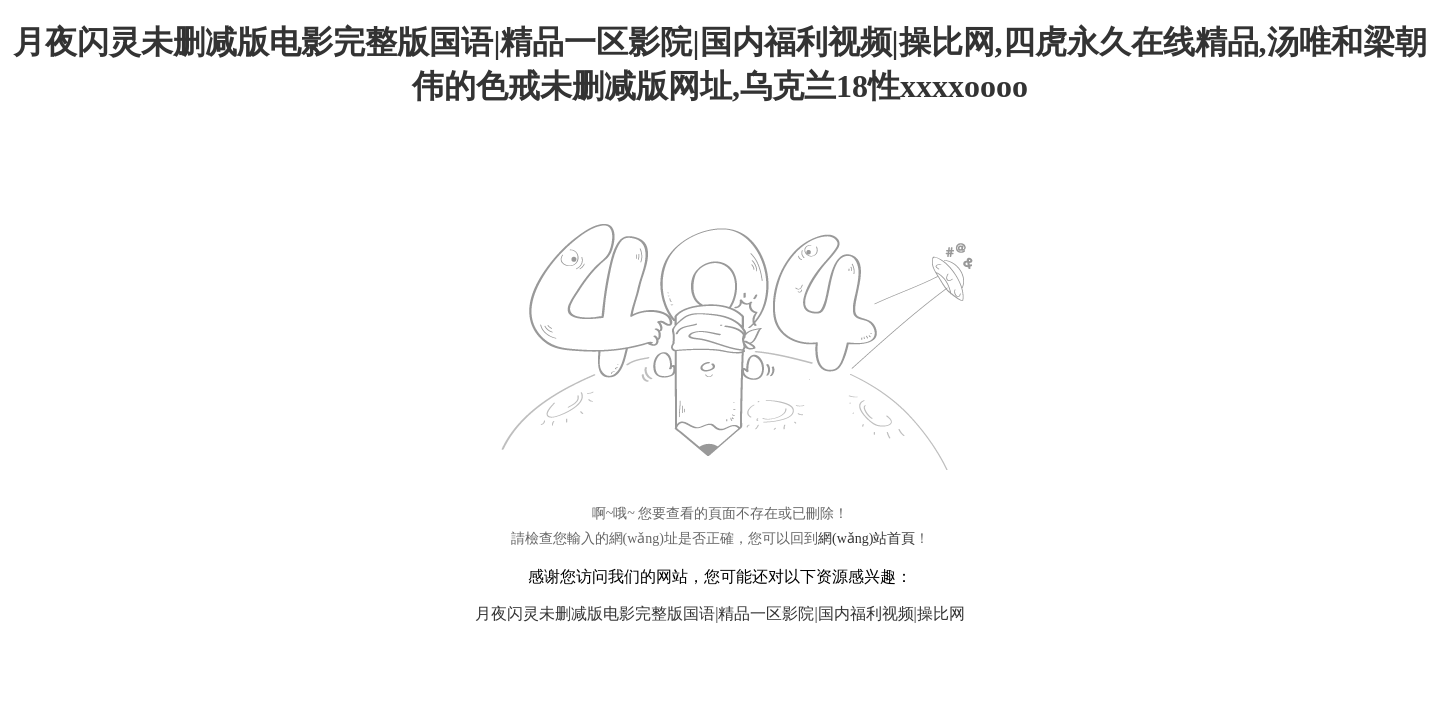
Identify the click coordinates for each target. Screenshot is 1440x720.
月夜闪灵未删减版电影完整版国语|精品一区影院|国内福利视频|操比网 (720, 613)
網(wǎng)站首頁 (866, 538)
